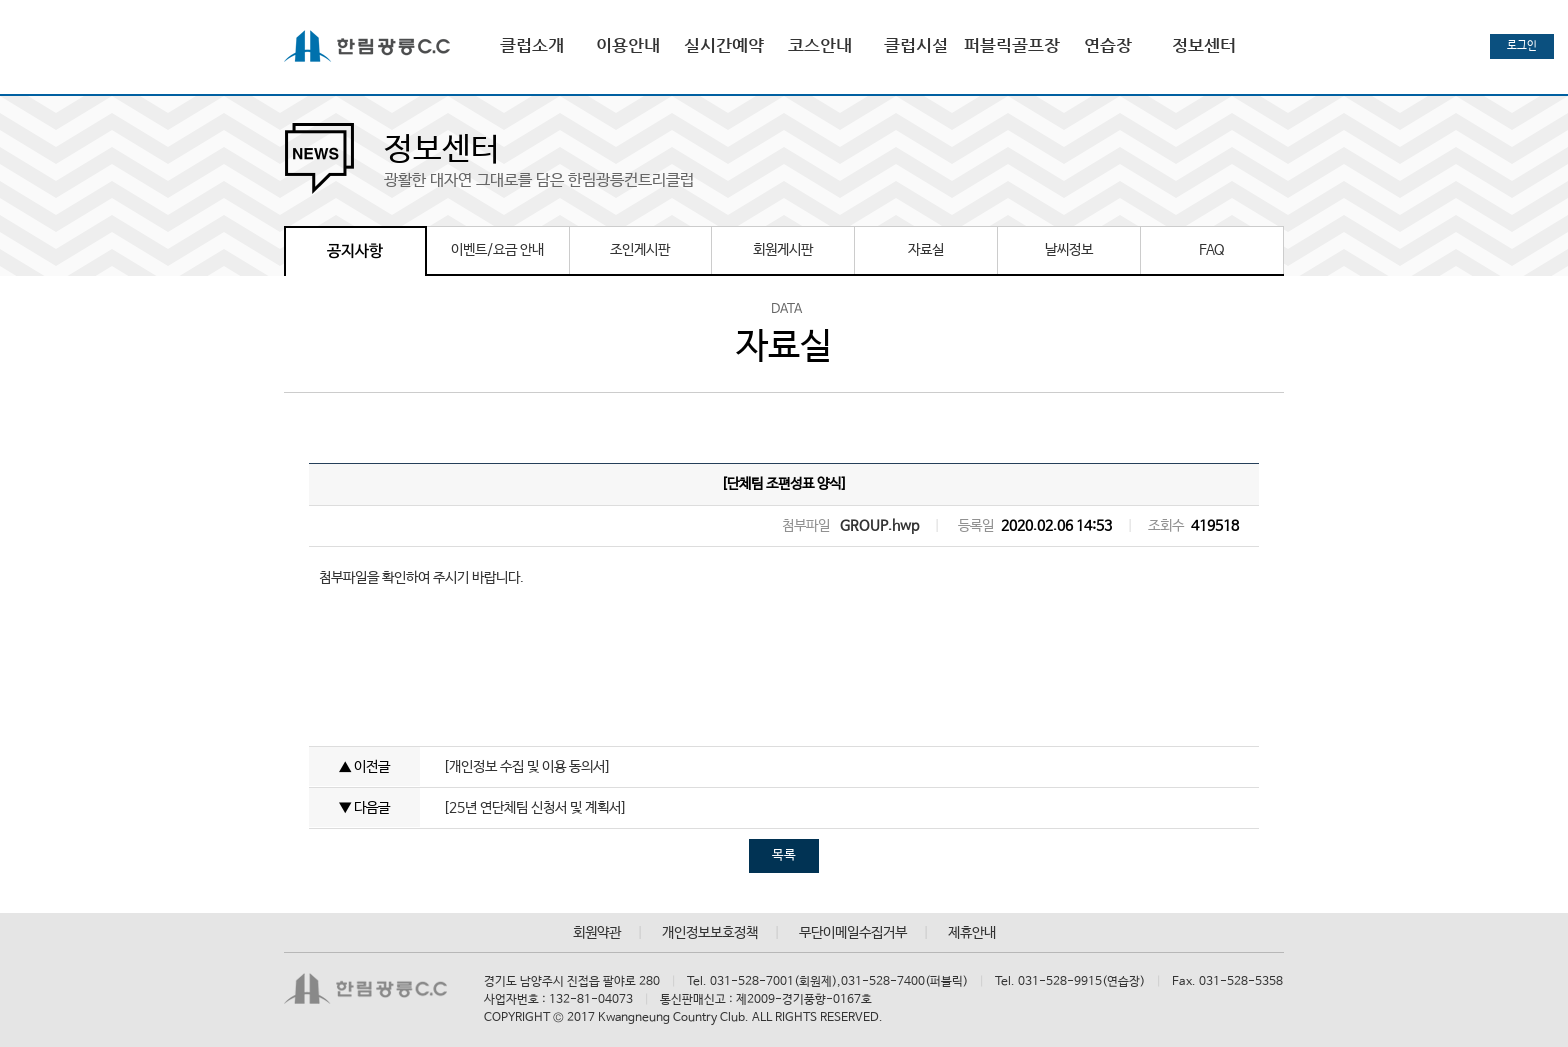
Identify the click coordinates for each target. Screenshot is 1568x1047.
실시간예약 (724, 45)
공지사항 (355, 251)
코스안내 (820, 45)
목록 (784, 855)
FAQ (1212, 250)
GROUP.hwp (879, 526)
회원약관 (597, 933)
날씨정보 (1069, 250)
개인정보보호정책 (710, 933)
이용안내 (628, 45)
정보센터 (1204, 45)
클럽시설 (916, 45)
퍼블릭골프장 (1012, 45)
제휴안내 (972, 933)
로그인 (1522, 46)
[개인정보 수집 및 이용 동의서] (527, 767)
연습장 (1108, 45)
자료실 (926, 250)
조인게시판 (640, 250)
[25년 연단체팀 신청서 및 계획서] (535, 808)
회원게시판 (783, 250)
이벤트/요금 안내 (497, 250)
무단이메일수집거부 (853, 933)
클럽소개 (532, 45)
